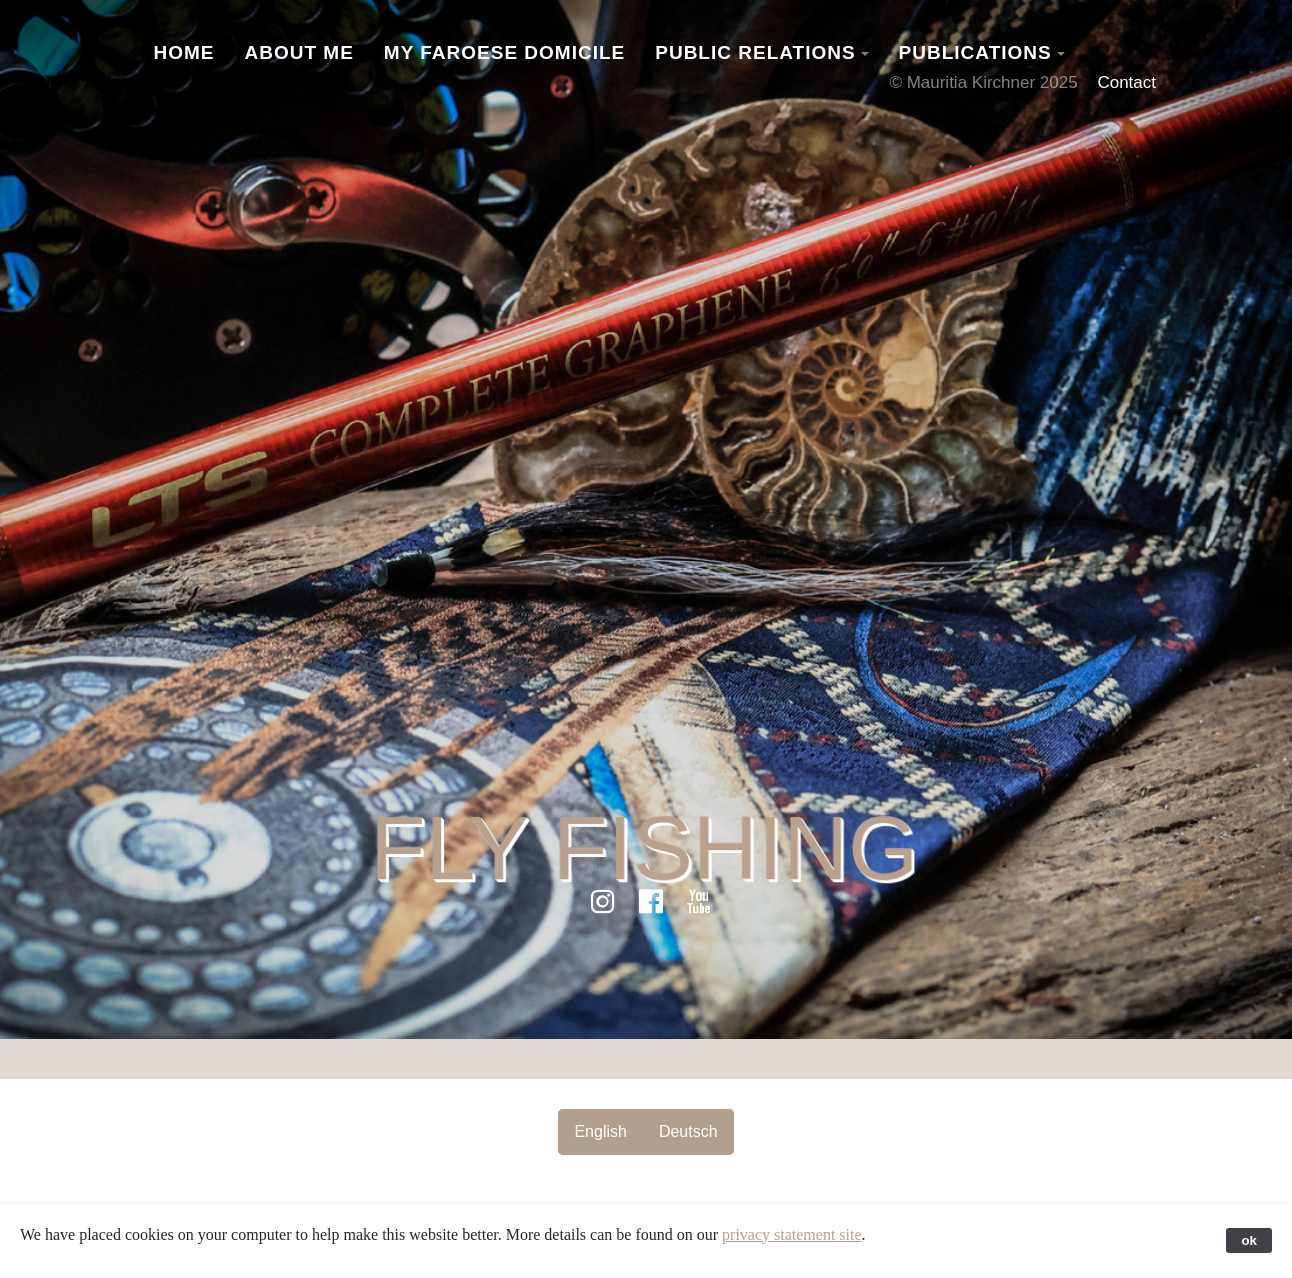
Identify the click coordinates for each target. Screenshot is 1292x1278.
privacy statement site (792, 1234)
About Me (299, 52)
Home (184, 52)
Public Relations (755, 52)
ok (1249, 1240)
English (600, 1131)
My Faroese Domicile (504, 52)
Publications (975, 52)
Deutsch (688, 1131)
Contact (1126, 82)
